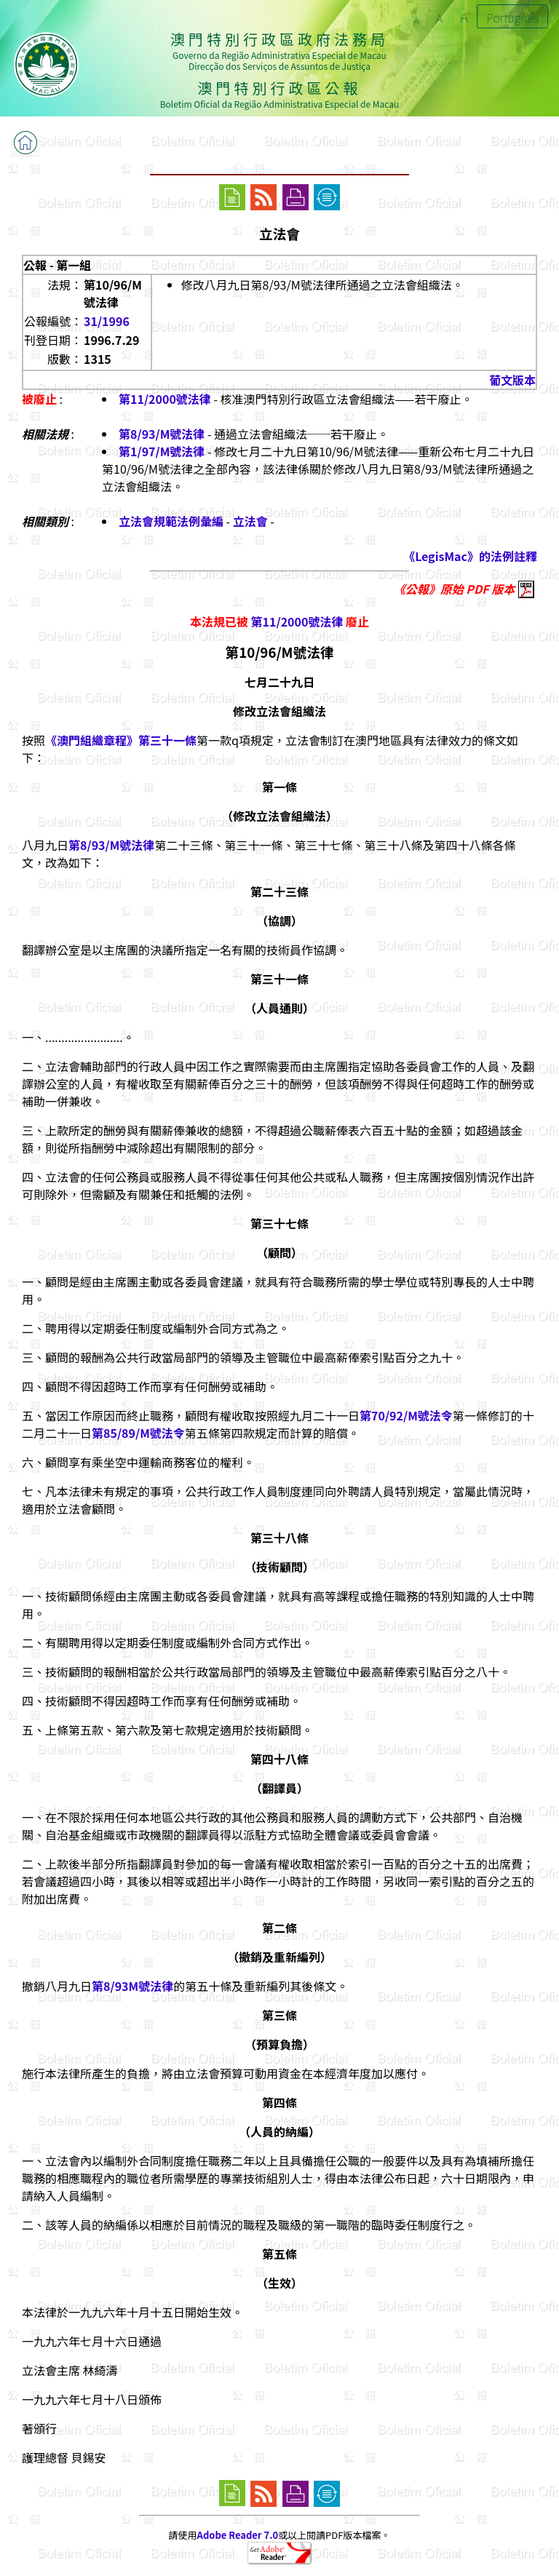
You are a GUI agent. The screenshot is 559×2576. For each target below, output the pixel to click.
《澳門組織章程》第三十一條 (121, 740)
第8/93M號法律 (132, 1986)
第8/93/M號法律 (162, 433)
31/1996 (107, 321)
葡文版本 (512, 380)
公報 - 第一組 (57, 265)
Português (512, 17)
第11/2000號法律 (165, 399)
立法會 (250, 521)
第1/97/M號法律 (162, 451)
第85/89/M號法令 (138, 1433)
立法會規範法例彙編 (171, 521)
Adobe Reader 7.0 (237, 2535)
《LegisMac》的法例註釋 (470, 556)
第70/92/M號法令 (406, 1415)
